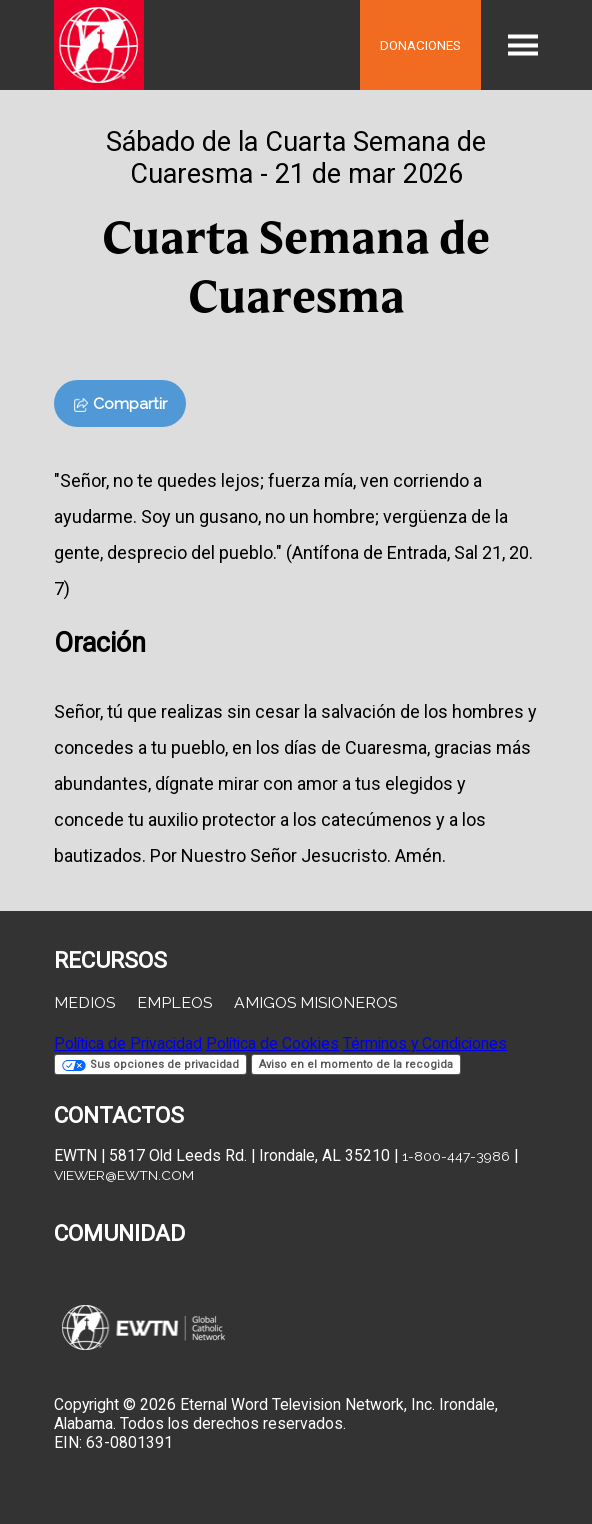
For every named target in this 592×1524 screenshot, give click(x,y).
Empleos (174, 1002)
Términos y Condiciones (425, 1043)
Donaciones (420, 45)
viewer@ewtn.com (124, 1175)
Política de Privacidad (128, 1043)
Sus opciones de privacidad (150, 1064)
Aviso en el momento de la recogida (356, 1064)
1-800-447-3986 (456, 1156)
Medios (84, 1002)
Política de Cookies (272, 1043)
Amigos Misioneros (315, 1002)
